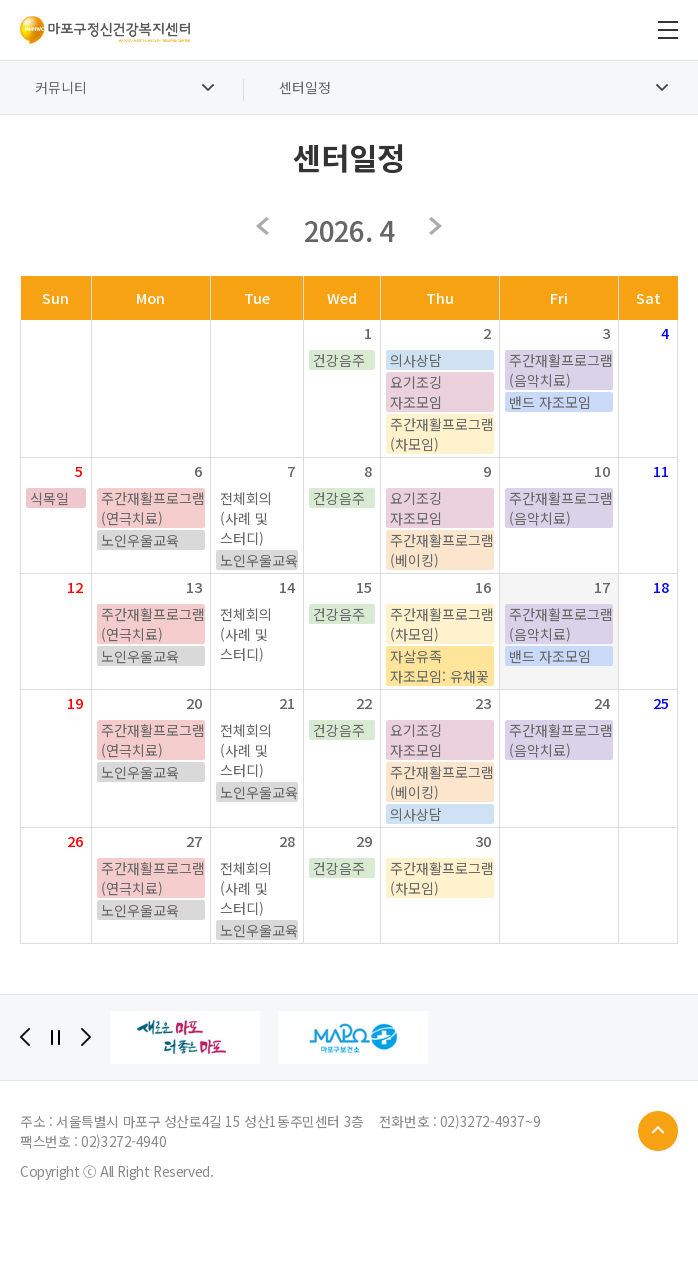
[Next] (86, 1037)
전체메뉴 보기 (668, 30)
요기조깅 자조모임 (416, 392)
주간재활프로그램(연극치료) (153, 508)
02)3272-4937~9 (490, 1121)
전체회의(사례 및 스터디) (246, 518)
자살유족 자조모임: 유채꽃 (439, 666)
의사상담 (416, 360)
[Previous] (25, 1037)
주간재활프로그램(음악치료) (561, 370)
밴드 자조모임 (550, 402)
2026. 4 (349, 230)
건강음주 (339, 360)
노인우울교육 (140, 540)
